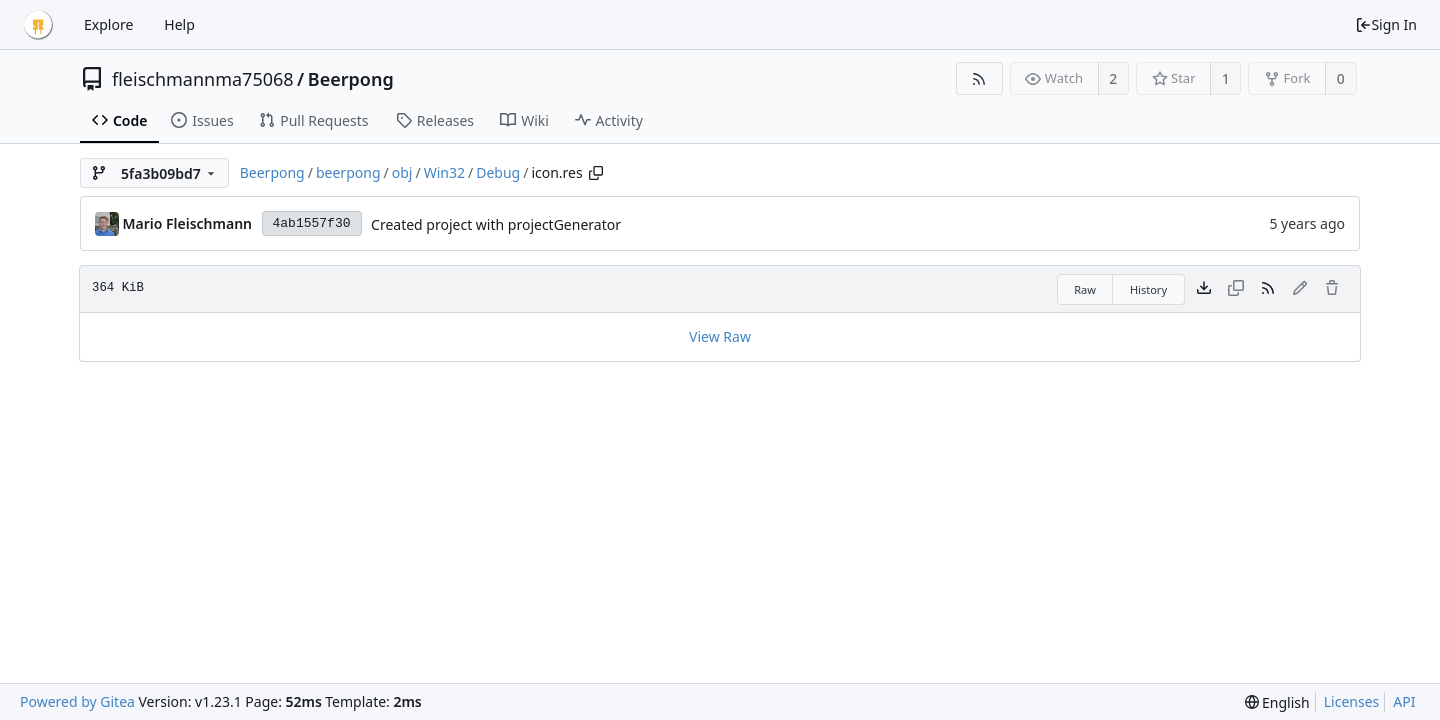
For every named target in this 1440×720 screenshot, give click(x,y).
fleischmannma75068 (203, 79)
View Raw (720, 336)
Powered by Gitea (77, 701)
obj (402, 172)
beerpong (348, 172)
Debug (498, 172)
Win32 (444, 172)
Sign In (1386, 24)
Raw (1085, 289)
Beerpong (351, 79)
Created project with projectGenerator (496, 224)
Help (179, 24)
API (1404, 701)
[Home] (38, 25)
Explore (108, 24)
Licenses (1352, 701)
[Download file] (1204, 289)
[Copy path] (596, 173)
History (1148, 289)
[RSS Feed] (979, 78)
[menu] (1277, 702)
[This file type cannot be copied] (1236, 289)
